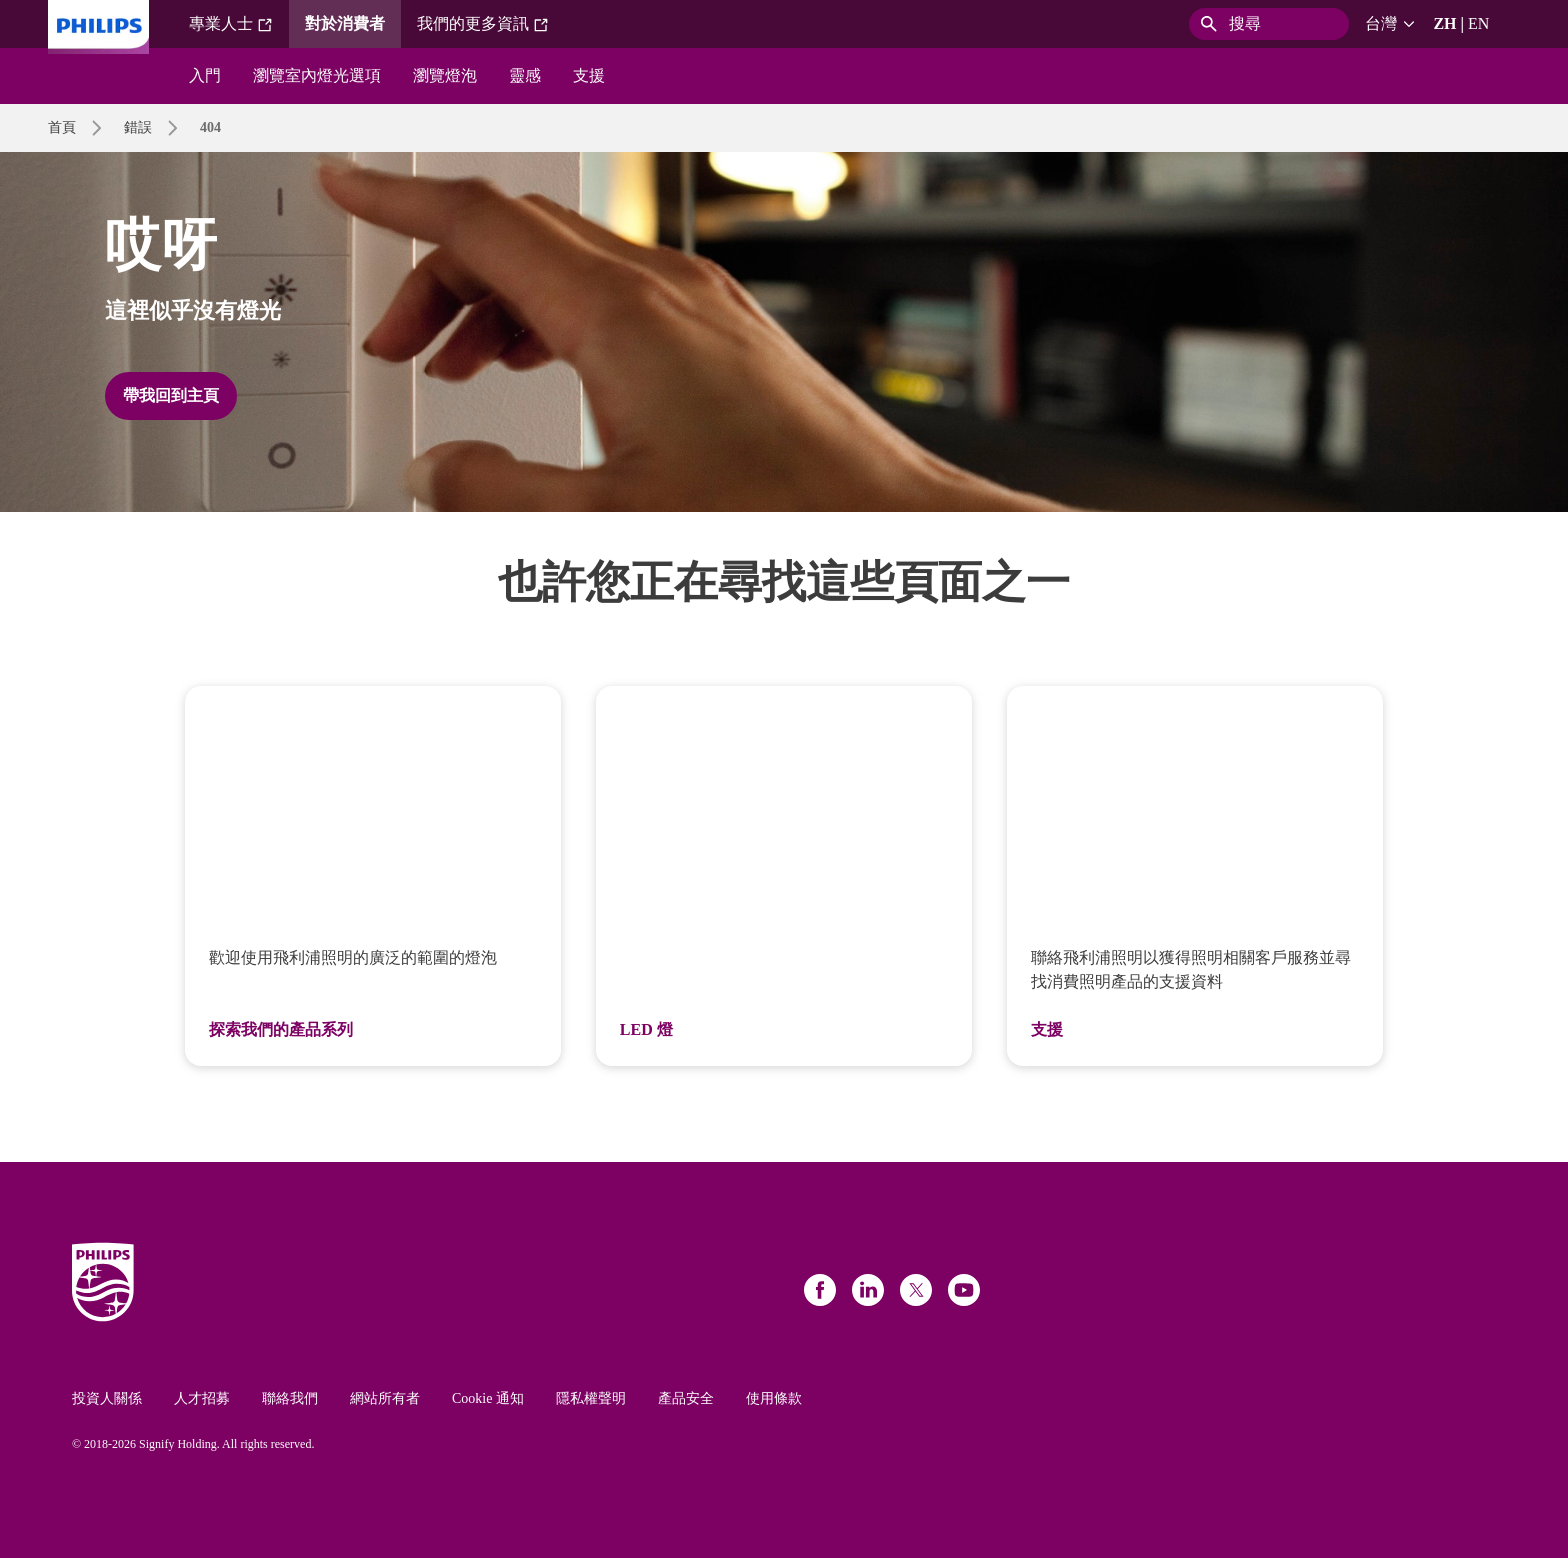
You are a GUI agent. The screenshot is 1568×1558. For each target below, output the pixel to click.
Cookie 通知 (488, 1398)
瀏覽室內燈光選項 (317, 75)
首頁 (62, 127)
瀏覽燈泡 (445, 75)
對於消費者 (345, 23)
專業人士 (231, 24)
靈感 (525, 75)
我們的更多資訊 (483, 24)
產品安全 (686, 1398)
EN (1478, 23)
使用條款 (774, 1398)
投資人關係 (107, 1398)
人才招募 (202, 1398)
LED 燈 (646, 1029)
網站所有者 (385, 1398)
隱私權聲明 (591, 1398)
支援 (589, 75)
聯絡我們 (290, 1398)
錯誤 (138, 127)
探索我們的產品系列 (281, 1029)
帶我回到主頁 (171, 395)
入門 (205, 75)
